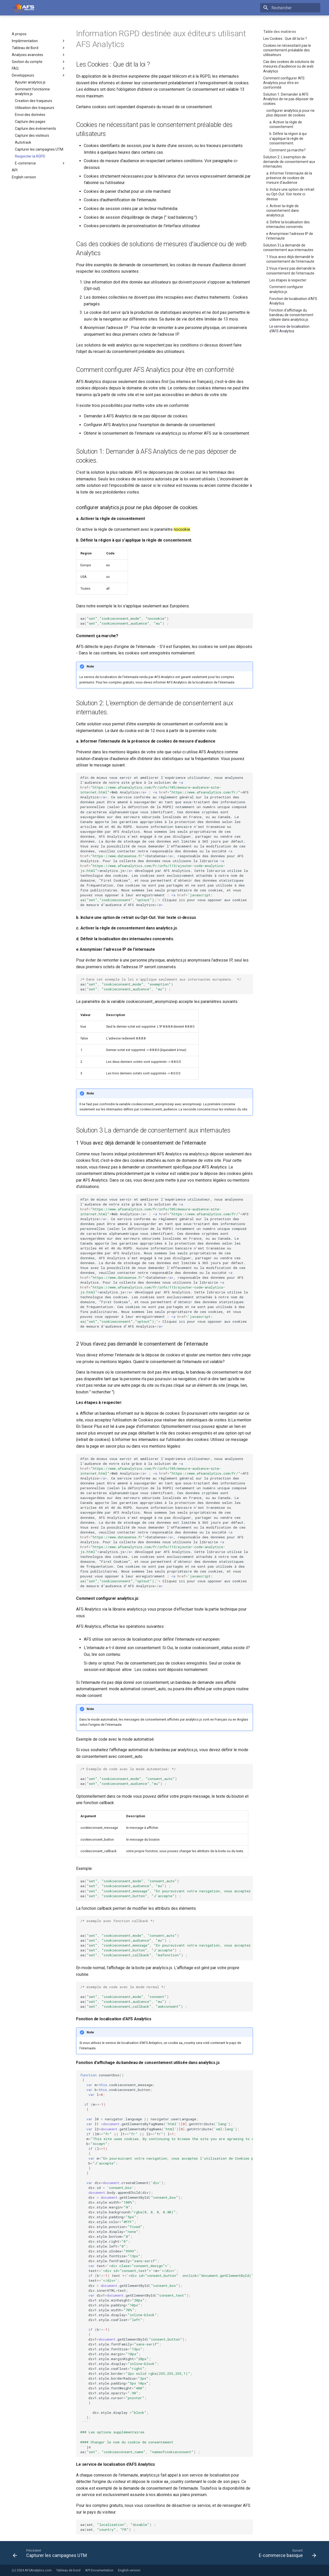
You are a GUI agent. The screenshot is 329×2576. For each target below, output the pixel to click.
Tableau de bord (68, 2570)
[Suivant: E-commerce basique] (286, 2554)
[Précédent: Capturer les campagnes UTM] (51, 2554)
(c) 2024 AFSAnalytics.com (32, 2570)
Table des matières (279, 32)
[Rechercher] (290, 7)
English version (129, 2570)
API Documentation (99, 2570)
